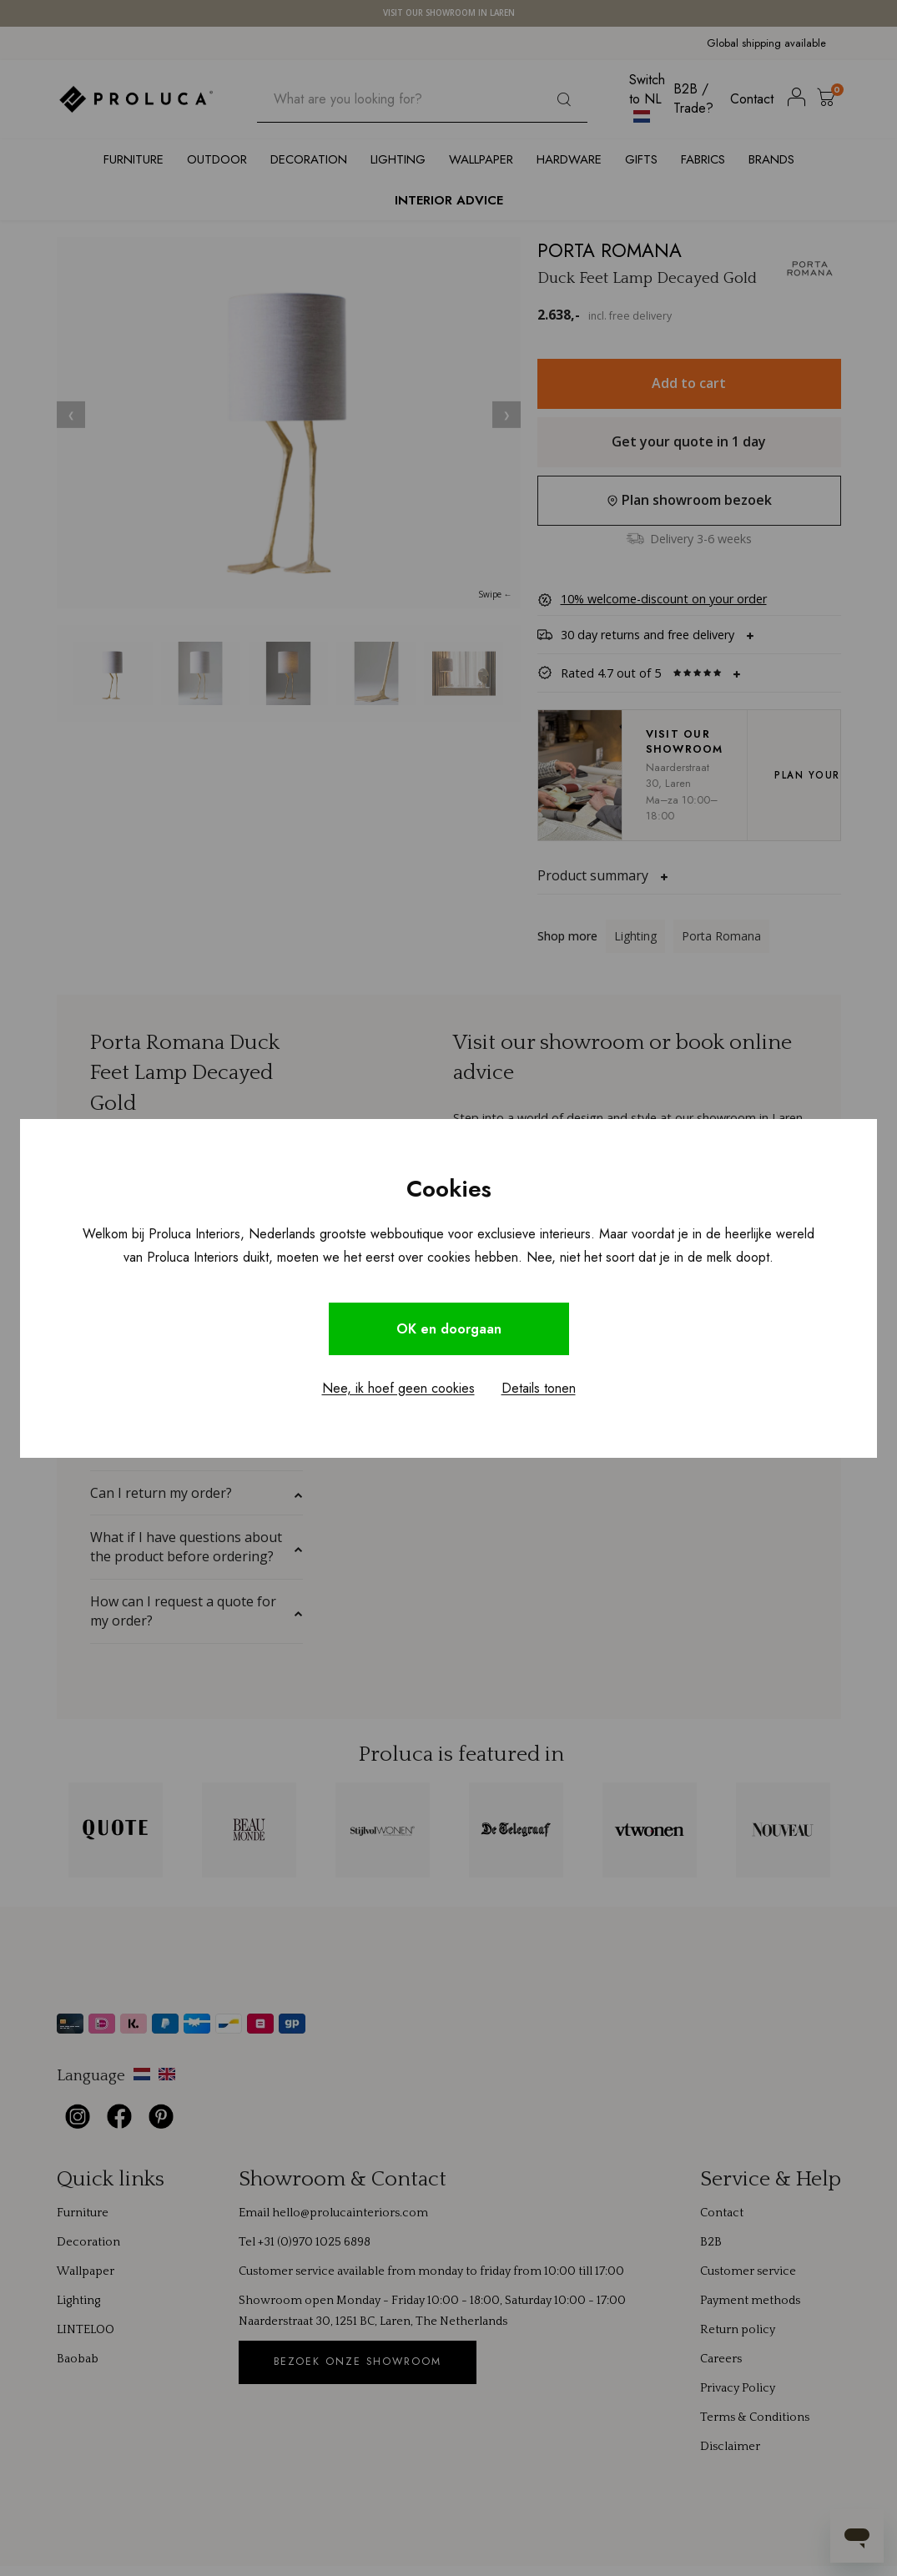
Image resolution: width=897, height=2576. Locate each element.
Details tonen (538, 1388)
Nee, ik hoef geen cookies (398, 1388)
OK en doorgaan (448, 1328)
